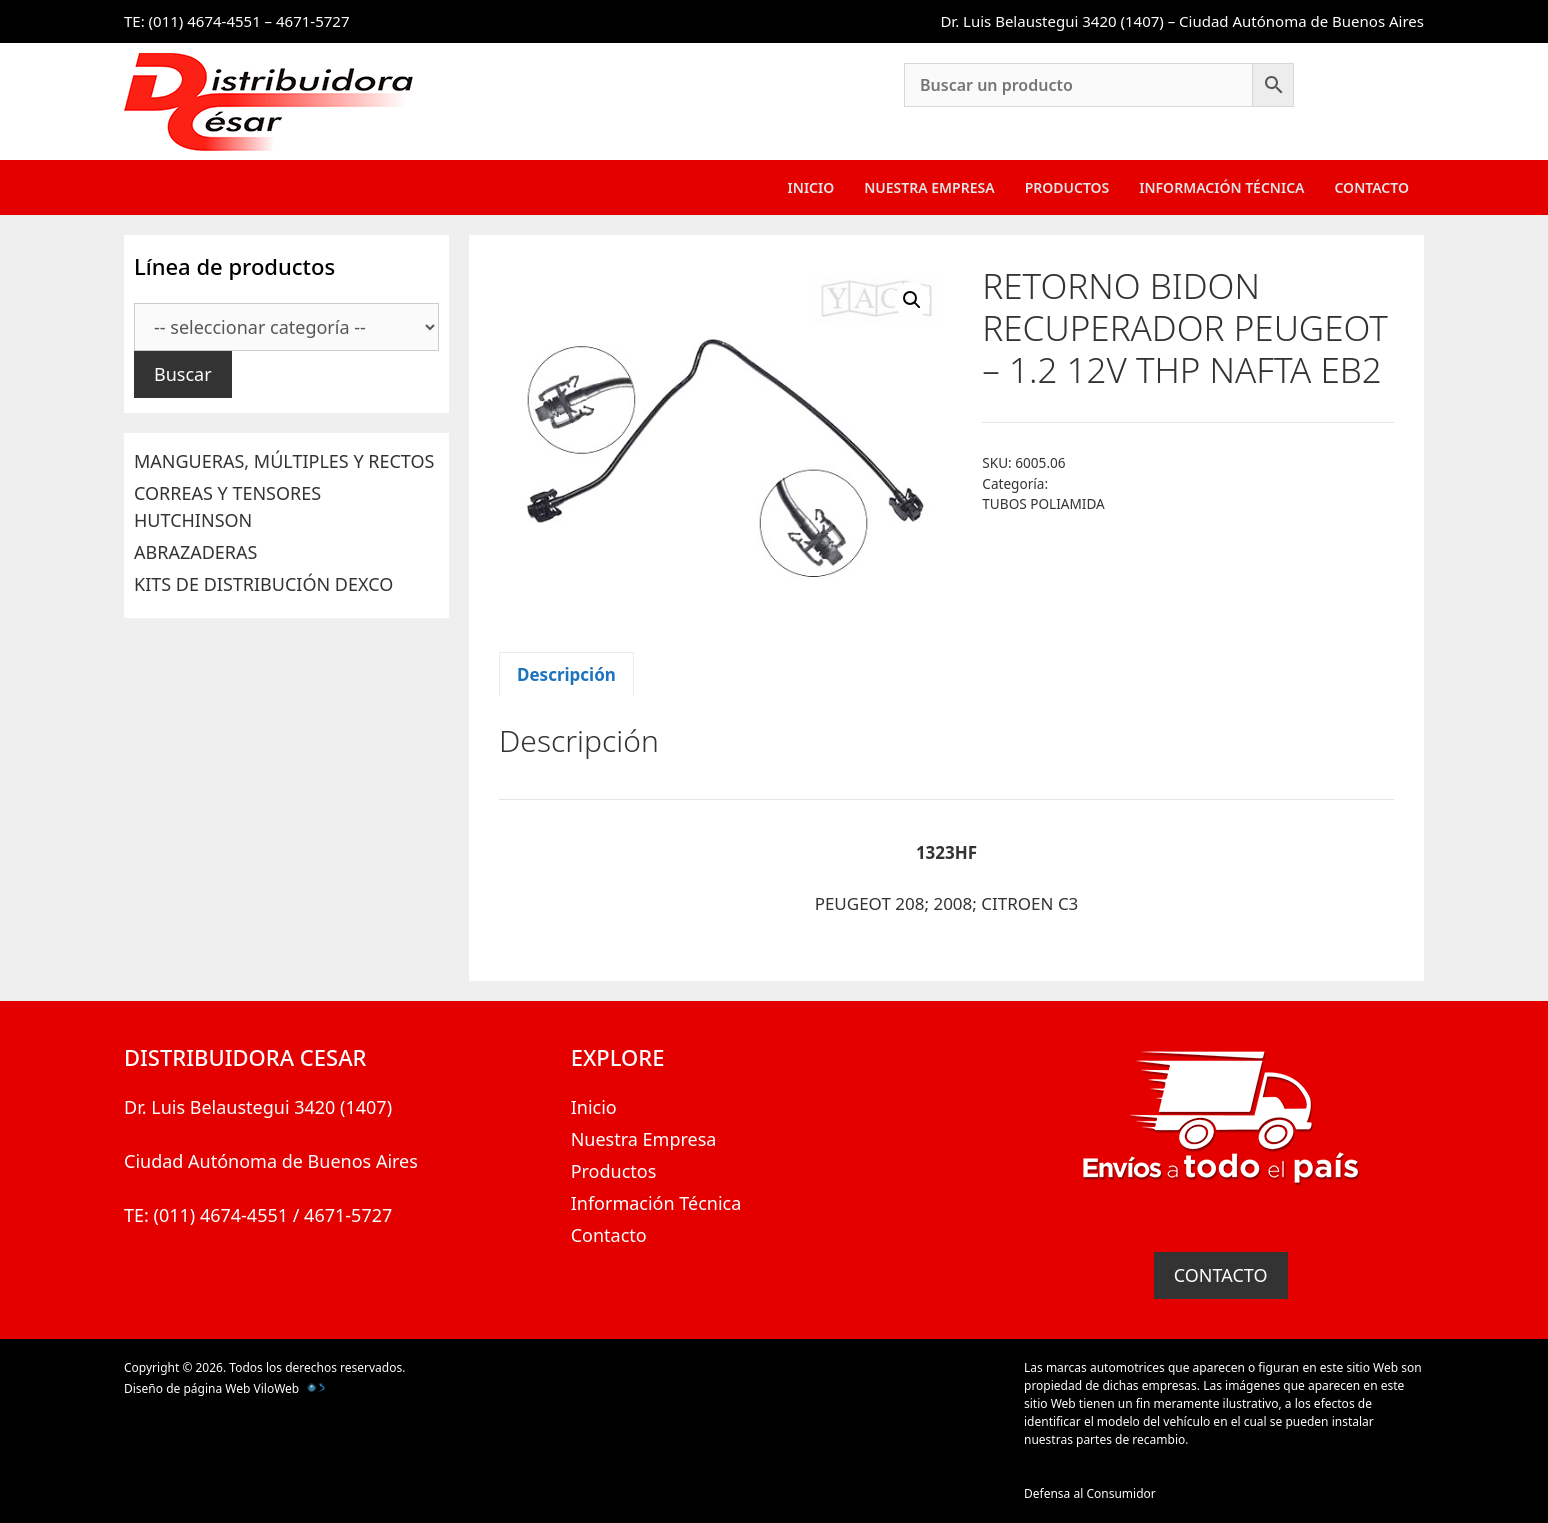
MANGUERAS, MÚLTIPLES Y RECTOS (284, 461)
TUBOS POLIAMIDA (1043, 503)
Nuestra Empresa (929, 187)
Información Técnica (1221, 187)
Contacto (1371, 187)
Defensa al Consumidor (1090, 1493)
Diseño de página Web (187, 1388)
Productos (1067, 187)
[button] (912, 300)
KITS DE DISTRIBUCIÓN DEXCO (263, 584)
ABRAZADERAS (195, 552)
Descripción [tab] (566, 674)
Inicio (811, 187)
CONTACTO (1221, 1275)
